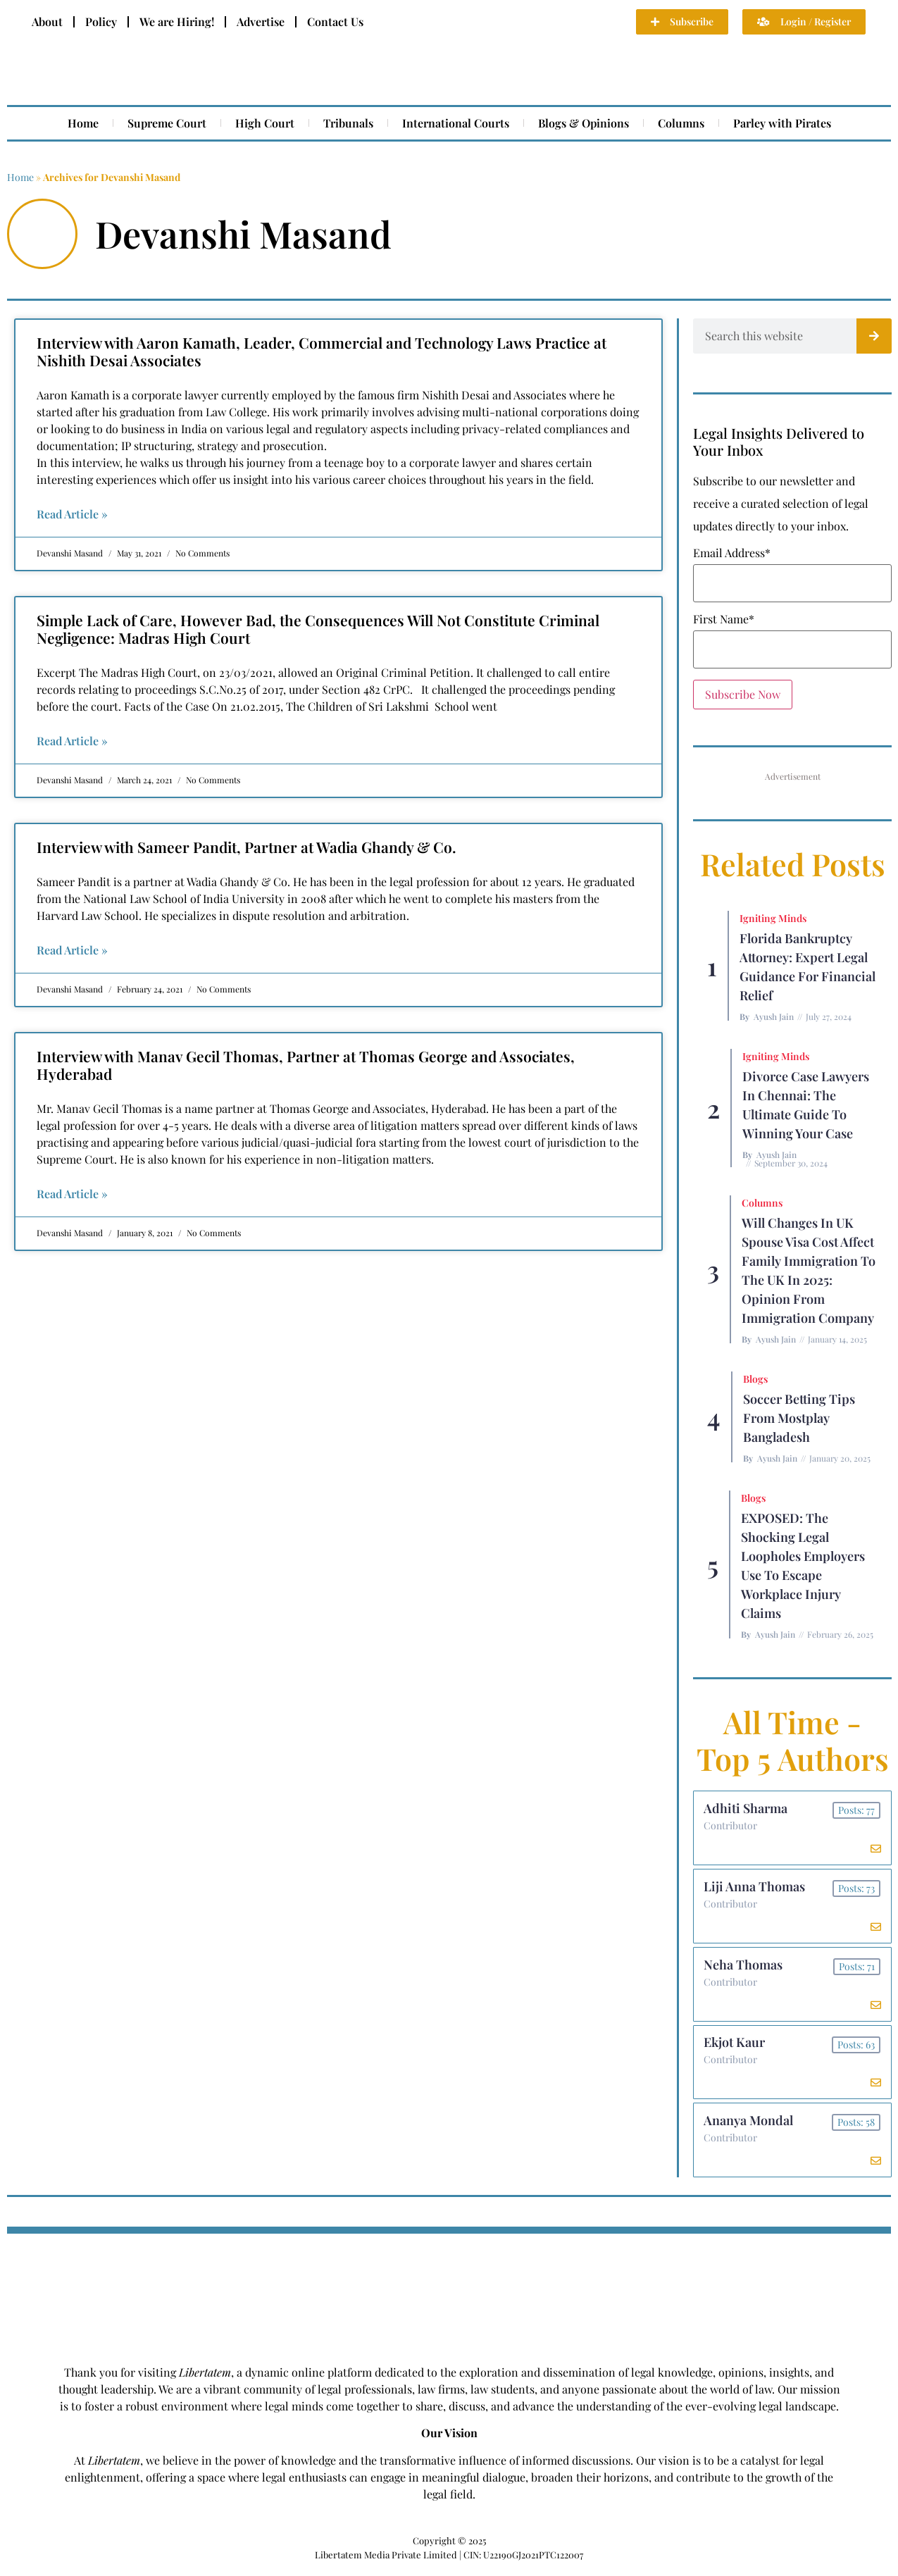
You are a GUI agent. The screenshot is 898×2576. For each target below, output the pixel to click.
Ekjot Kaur (735, 2047)
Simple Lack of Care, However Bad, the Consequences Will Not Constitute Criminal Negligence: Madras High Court (318, 628)
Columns (681, 123)
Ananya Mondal (749, 2127)
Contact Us (335, 21)
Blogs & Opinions (583, 123)
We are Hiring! (176, 21)
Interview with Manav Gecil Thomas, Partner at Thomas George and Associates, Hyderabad (306, 1064)
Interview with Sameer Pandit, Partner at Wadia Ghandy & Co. (246, 847)
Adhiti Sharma (746, 1809)
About (47, 21)
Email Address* (732, 553)
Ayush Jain (774, 1016)
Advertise (261, 21)
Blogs (755, 1379)
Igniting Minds (773, 918)
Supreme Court (166, 123)
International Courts (455, 123)
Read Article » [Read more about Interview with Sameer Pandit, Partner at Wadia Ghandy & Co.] (72, 949)
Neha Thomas (743, 1968)
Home (83, 123)
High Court (264, 123)
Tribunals (348, 123)
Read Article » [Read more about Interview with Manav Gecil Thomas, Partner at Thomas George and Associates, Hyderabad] (72, 1193)
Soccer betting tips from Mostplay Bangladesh (799, 1417)
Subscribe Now (742, 694)
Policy (101, 21)
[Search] (874, 336)
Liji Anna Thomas (755, 1888)
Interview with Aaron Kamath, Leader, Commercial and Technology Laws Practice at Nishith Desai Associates (321, 351)
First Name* (723, 619)
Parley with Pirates (782, 123)
